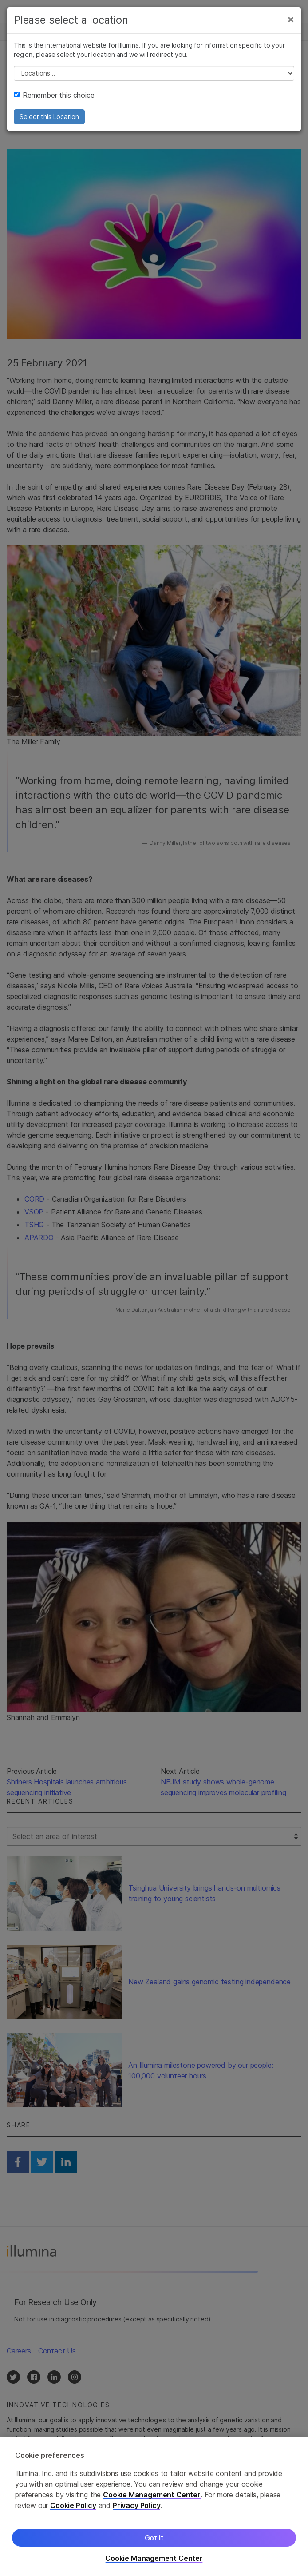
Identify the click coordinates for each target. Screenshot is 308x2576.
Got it (154, 2542)
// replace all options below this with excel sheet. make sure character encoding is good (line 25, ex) (154, 73)
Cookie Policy (73, 2510)
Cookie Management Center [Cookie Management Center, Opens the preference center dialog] (154, 2563)
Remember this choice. (55, 95)
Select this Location (49, 116)
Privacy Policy (137, 2510)
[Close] (290, 19)
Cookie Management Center (152, 2499)
